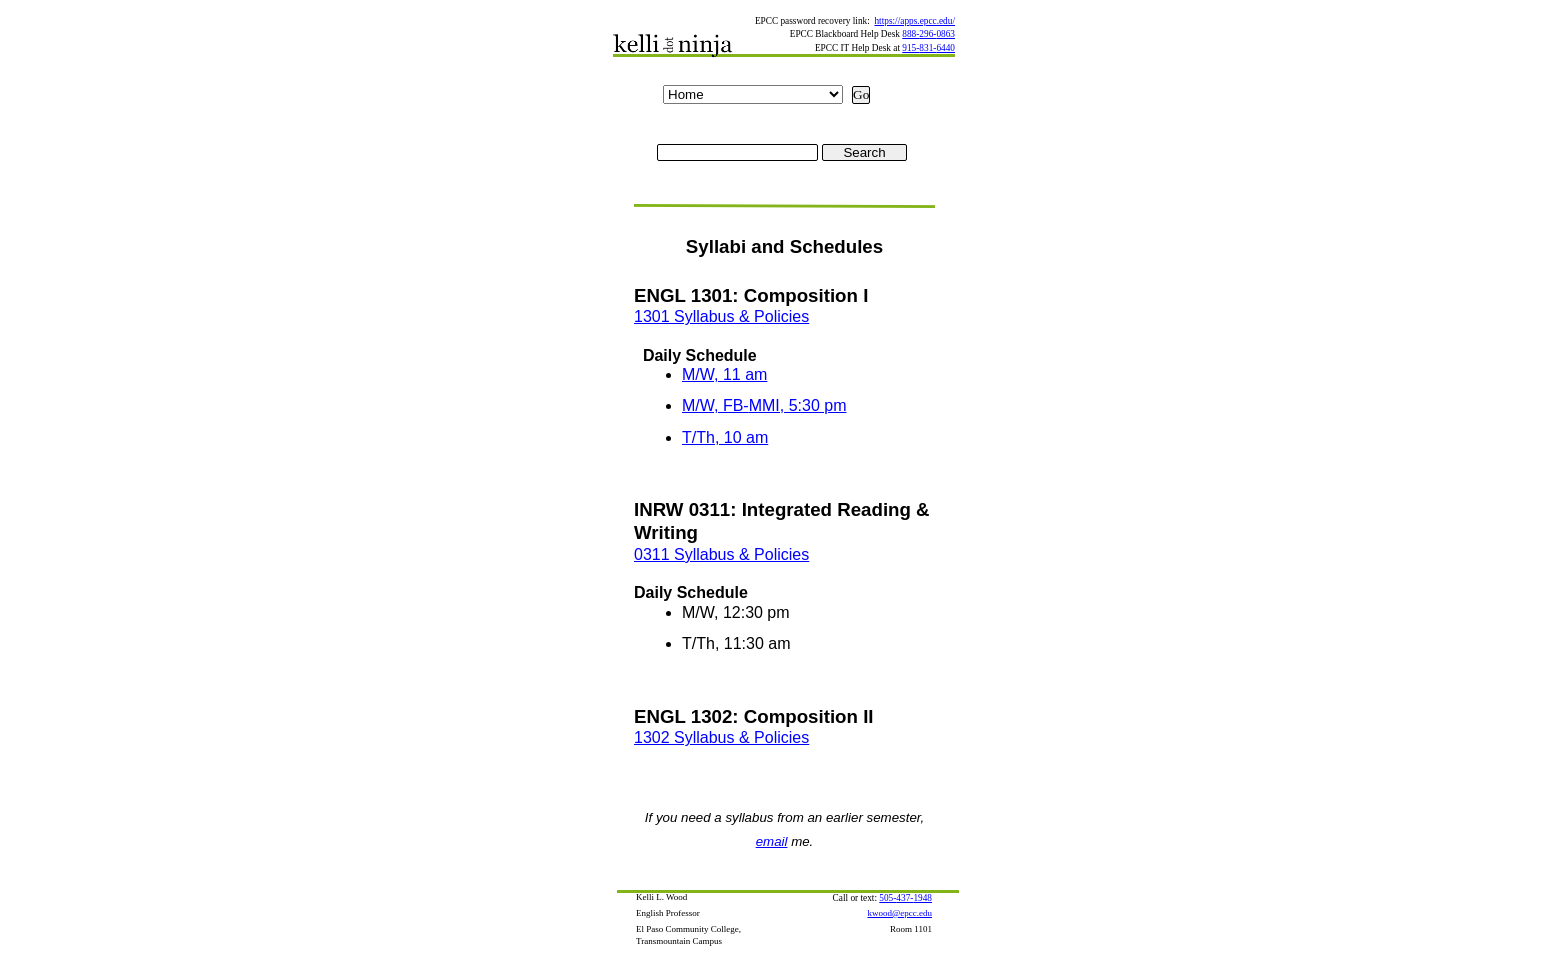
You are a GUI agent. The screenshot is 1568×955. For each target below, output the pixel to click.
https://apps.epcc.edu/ (914, 21)
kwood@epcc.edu (899, 913)
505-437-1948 (905, 898)
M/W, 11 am (724, 374)
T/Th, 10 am (725, 437)
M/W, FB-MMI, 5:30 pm (764, 405)
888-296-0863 (928, 34)
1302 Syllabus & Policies (721, 737)
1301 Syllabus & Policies (721, 316)
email (772, 841)
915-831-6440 (928, 48)
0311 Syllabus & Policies (721, 554)
